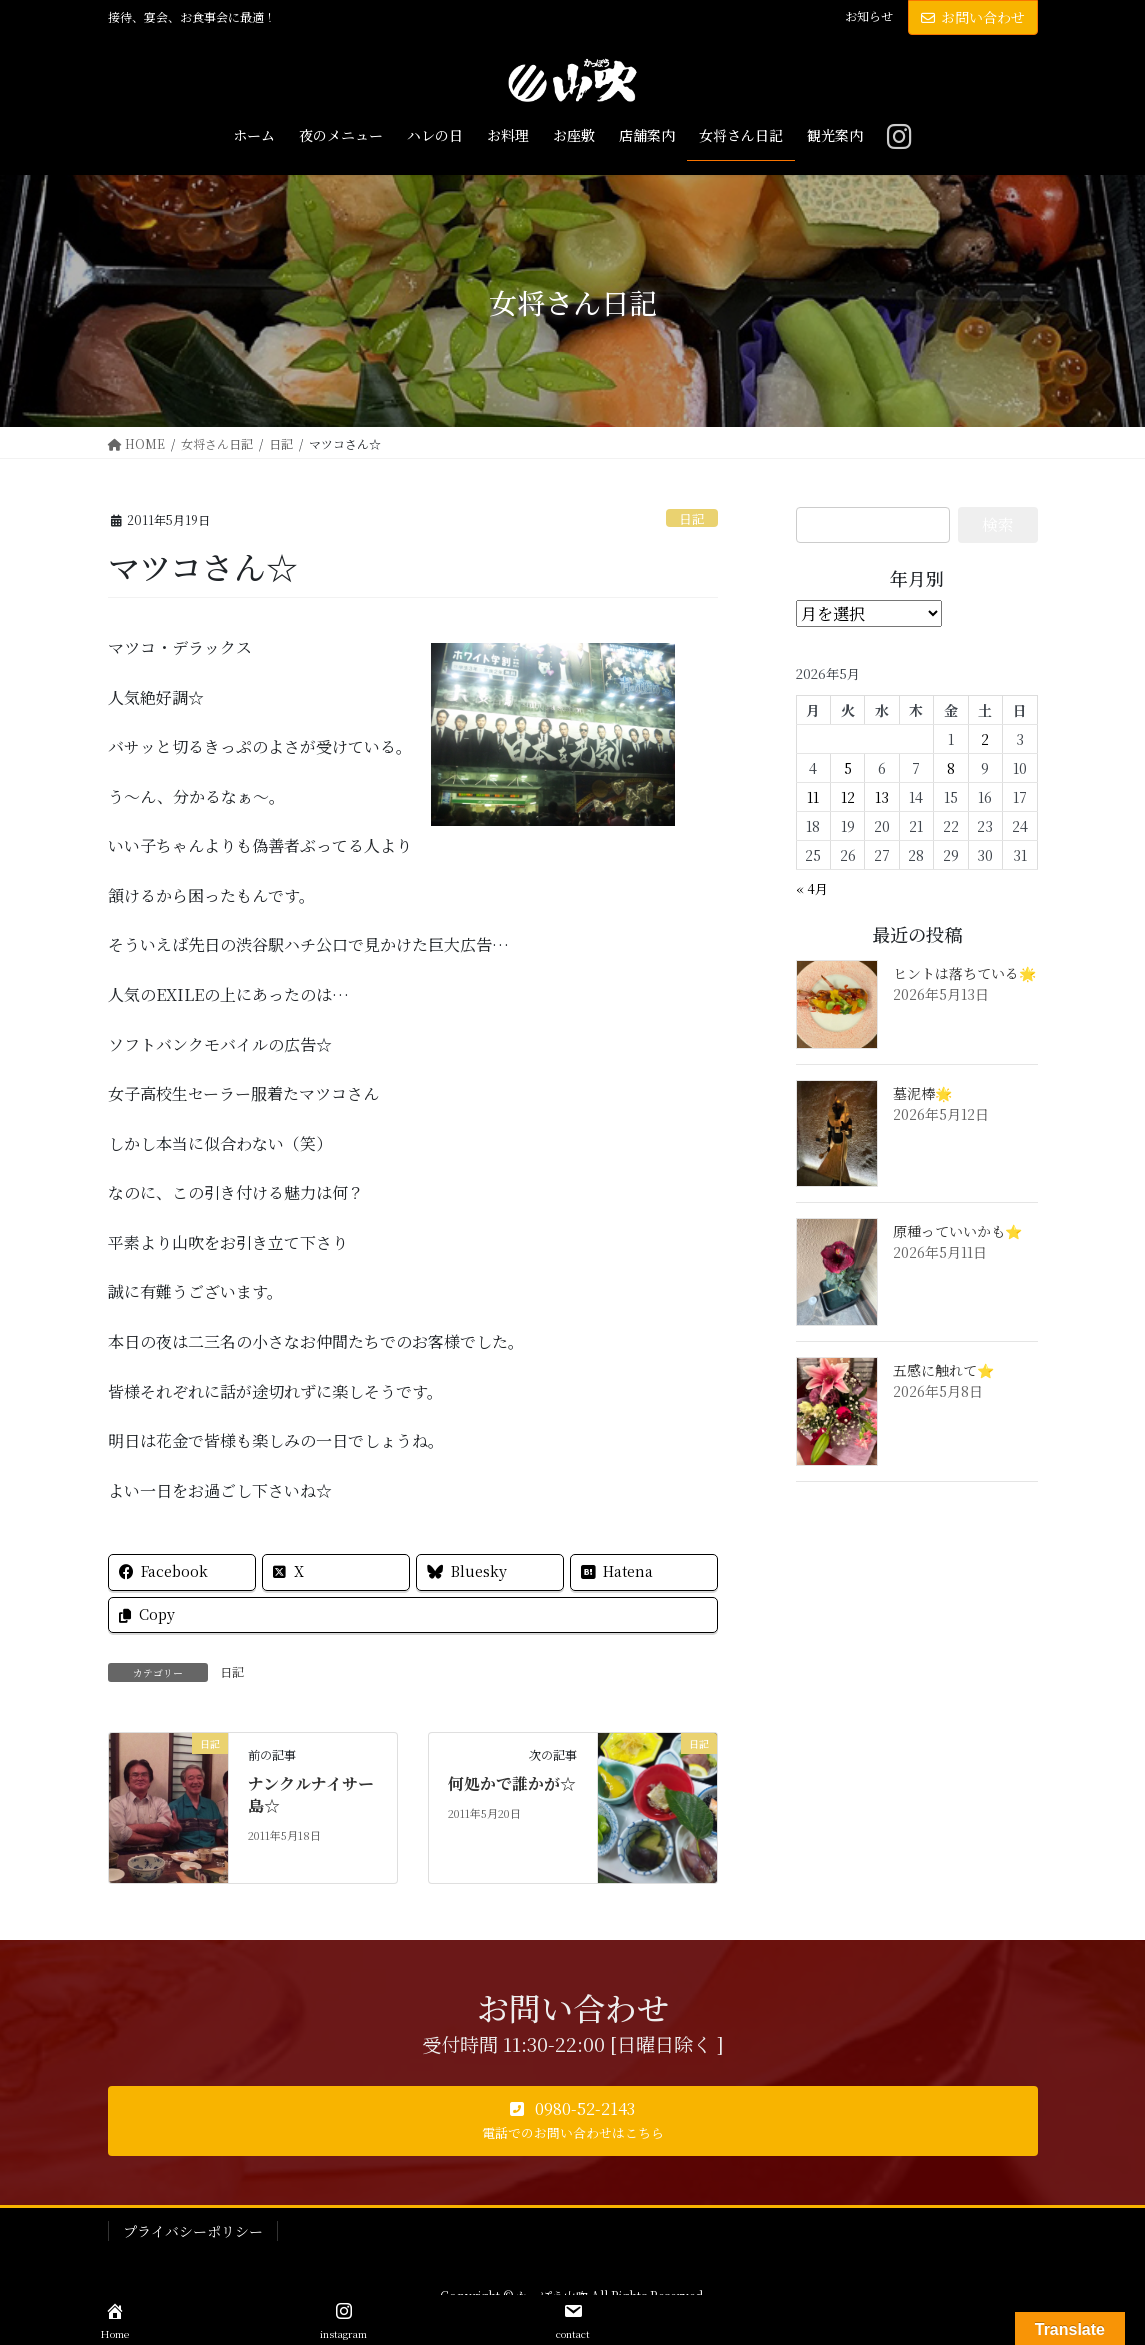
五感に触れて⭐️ (943, 1370)
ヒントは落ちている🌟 (964, 973)
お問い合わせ (973, 17)
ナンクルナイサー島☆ (311, 1794)
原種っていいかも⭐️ (957, 1231)
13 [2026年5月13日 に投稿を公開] (882, 797)
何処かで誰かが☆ (512, 1783)
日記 (692, 518)
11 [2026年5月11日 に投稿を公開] (813, 797)
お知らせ (869, 16)
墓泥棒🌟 (922, 1093)
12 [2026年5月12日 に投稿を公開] (848, 797)
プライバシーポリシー (193, 2231)
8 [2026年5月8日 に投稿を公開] (951, 768)
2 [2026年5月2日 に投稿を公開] (985, 739)
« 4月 (812, 888)
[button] (573, 2121)
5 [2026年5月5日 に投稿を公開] (848, 768)
